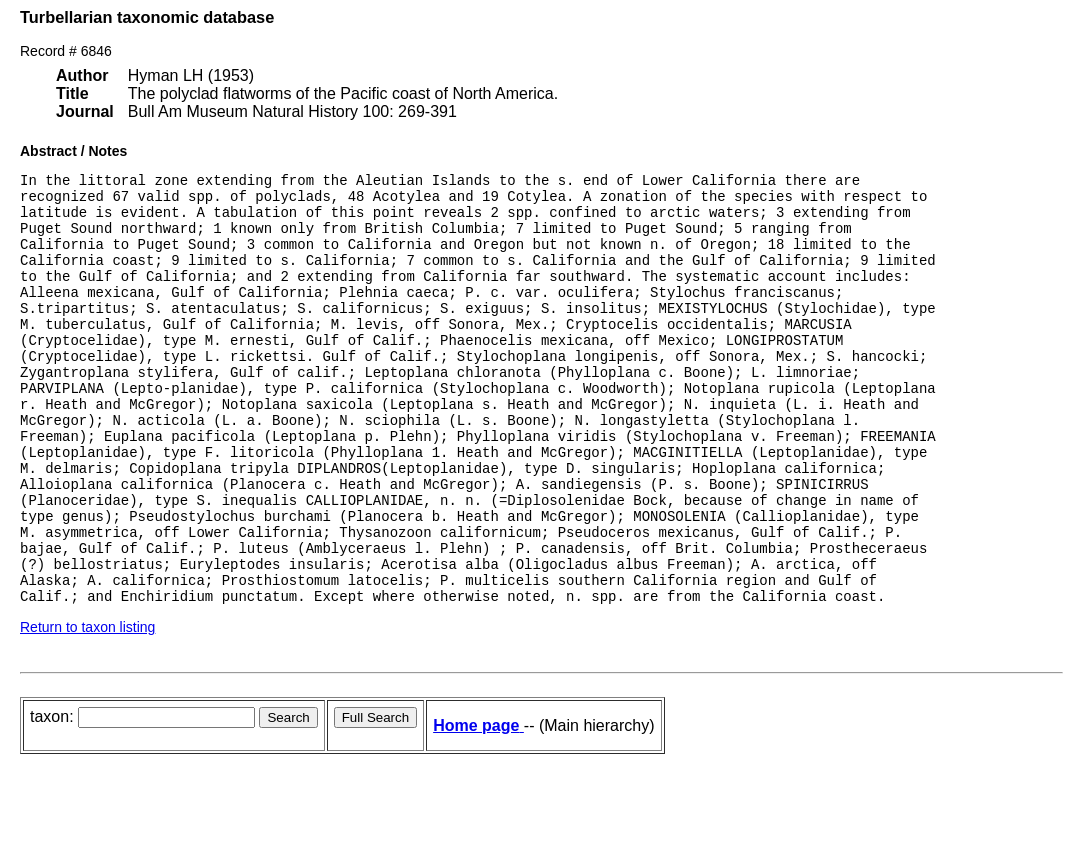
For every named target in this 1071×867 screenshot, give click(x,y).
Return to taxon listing (87, 708)
